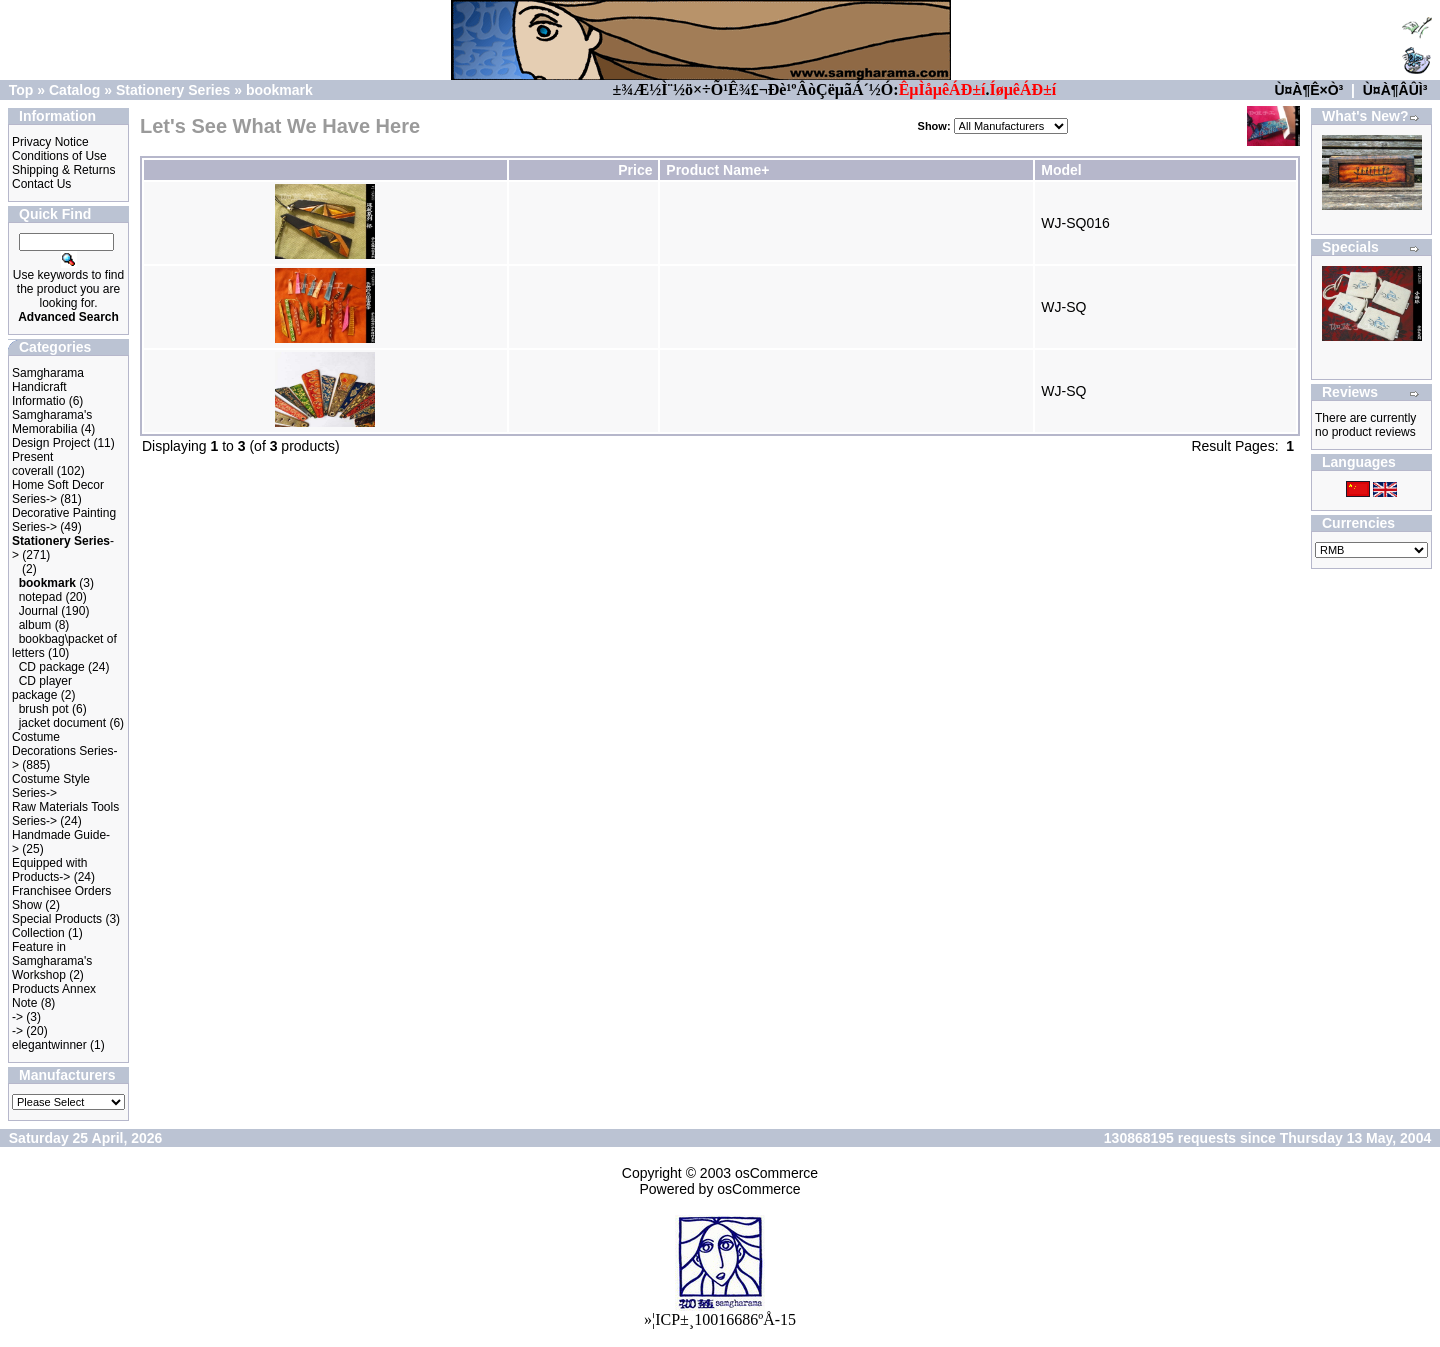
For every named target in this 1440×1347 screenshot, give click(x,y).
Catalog (74, 90)
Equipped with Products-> (49, 870)
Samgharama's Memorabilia (52, 422)
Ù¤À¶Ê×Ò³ (1308, 90)
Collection (38, 933)
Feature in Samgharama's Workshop (52, 961)
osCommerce (776, 1173)
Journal (38, 611)
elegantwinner (49, 1045)
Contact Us (41, 184)
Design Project (51, 443)
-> (17, 1017)
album (35, 625)
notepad (40, 597)
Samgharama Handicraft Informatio (48, 387)
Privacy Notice (50, 142)
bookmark (279, 90)
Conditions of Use (59, 156)
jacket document (62, 723)
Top (21, 90)
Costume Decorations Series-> (64, 751)
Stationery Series (173, 90)
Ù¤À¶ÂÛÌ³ (1395, 90)
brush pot (44, 709)
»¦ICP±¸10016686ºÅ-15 (720, 1319)
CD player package (42, 688)
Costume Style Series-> (51, 786)
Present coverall (32, 464)
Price (635, 170)
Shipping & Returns (63, 170)
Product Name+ (717, 170)
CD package (52, 667)
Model (1061, 170)
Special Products (57, 919)
